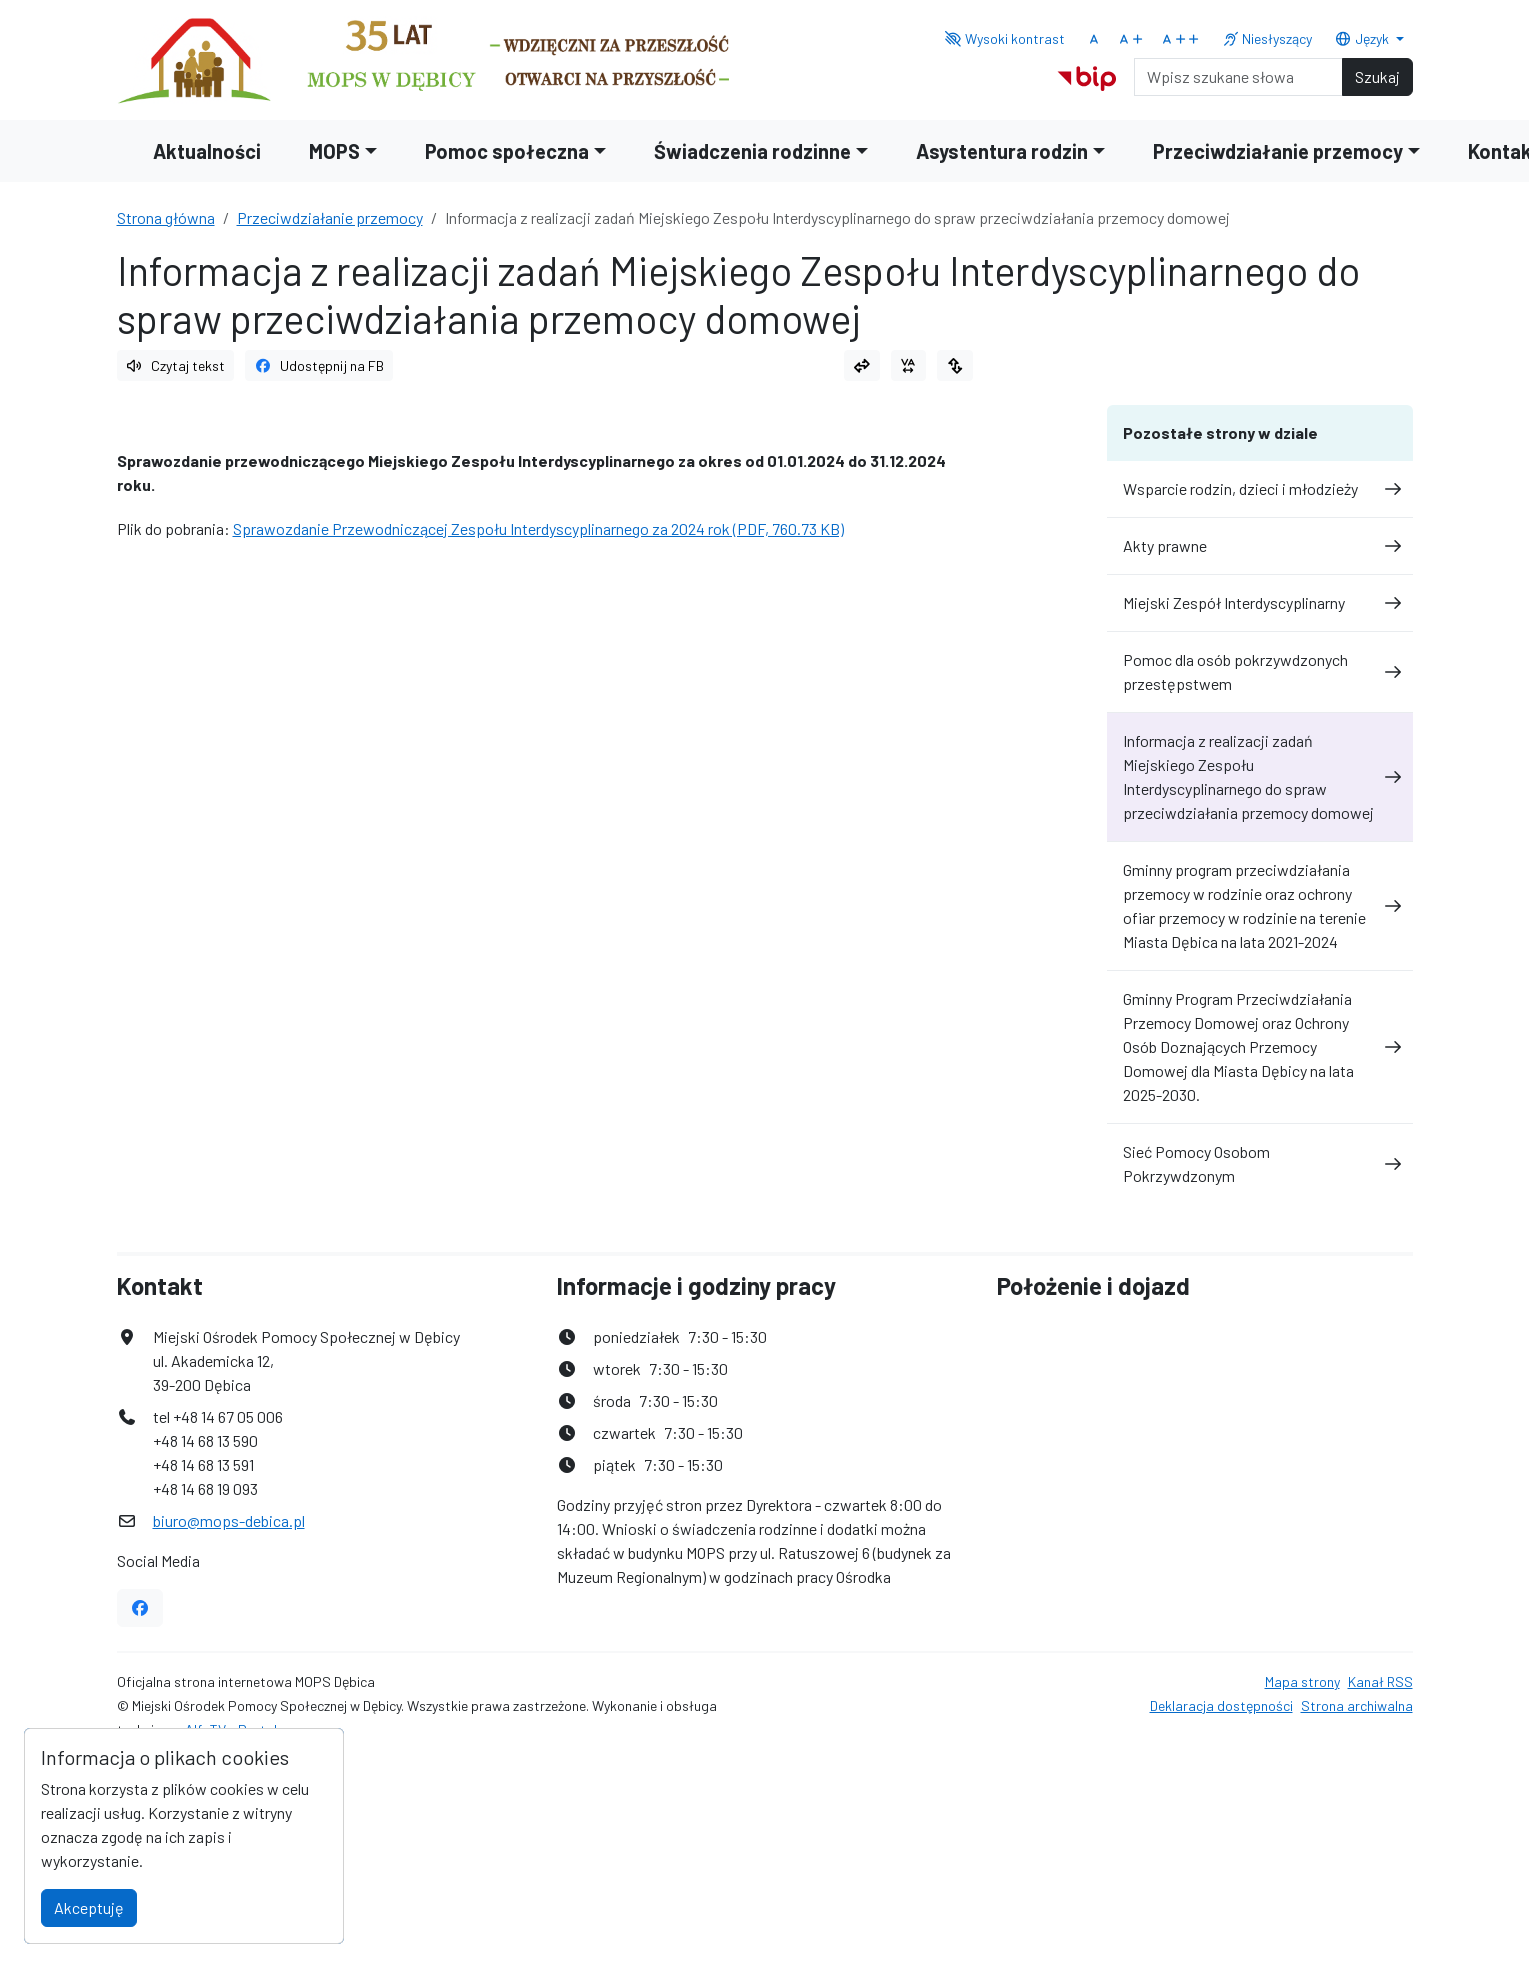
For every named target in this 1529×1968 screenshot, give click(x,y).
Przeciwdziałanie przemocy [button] (1278, 151)
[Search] (1238, 77)
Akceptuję (89, 1907)
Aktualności (207, 151)
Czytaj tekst (176, 365)
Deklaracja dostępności (1221, 1705)
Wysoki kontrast (1005, 38)
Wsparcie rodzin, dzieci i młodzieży (1260, 488)
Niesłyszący (1267, 38)
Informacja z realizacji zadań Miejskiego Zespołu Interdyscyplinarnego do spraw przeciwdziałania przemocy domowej (1260, 776)
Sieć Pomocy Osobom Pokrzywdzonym (1260, 1163)
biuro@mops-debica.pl (229, 1520)
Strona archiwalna (1357, 1705)
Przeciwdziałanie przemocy (330, 217)
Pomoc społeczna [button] (507, 151)
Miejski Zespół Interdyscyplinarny (1260, 602)
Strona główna (166, 217)
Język (1363, 38)
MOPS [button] (334, 151)
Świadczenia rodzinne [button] (752, 151)
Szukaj (1377, 76)
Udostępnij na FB (319, 365)
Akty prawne (1260, 545)
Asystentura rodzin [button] (1002, 151)
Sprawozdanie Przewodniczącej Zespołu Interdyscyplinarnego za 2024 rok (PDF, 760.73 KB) (538, 528)
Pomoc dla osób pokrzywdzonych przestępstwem (1260, 671)
